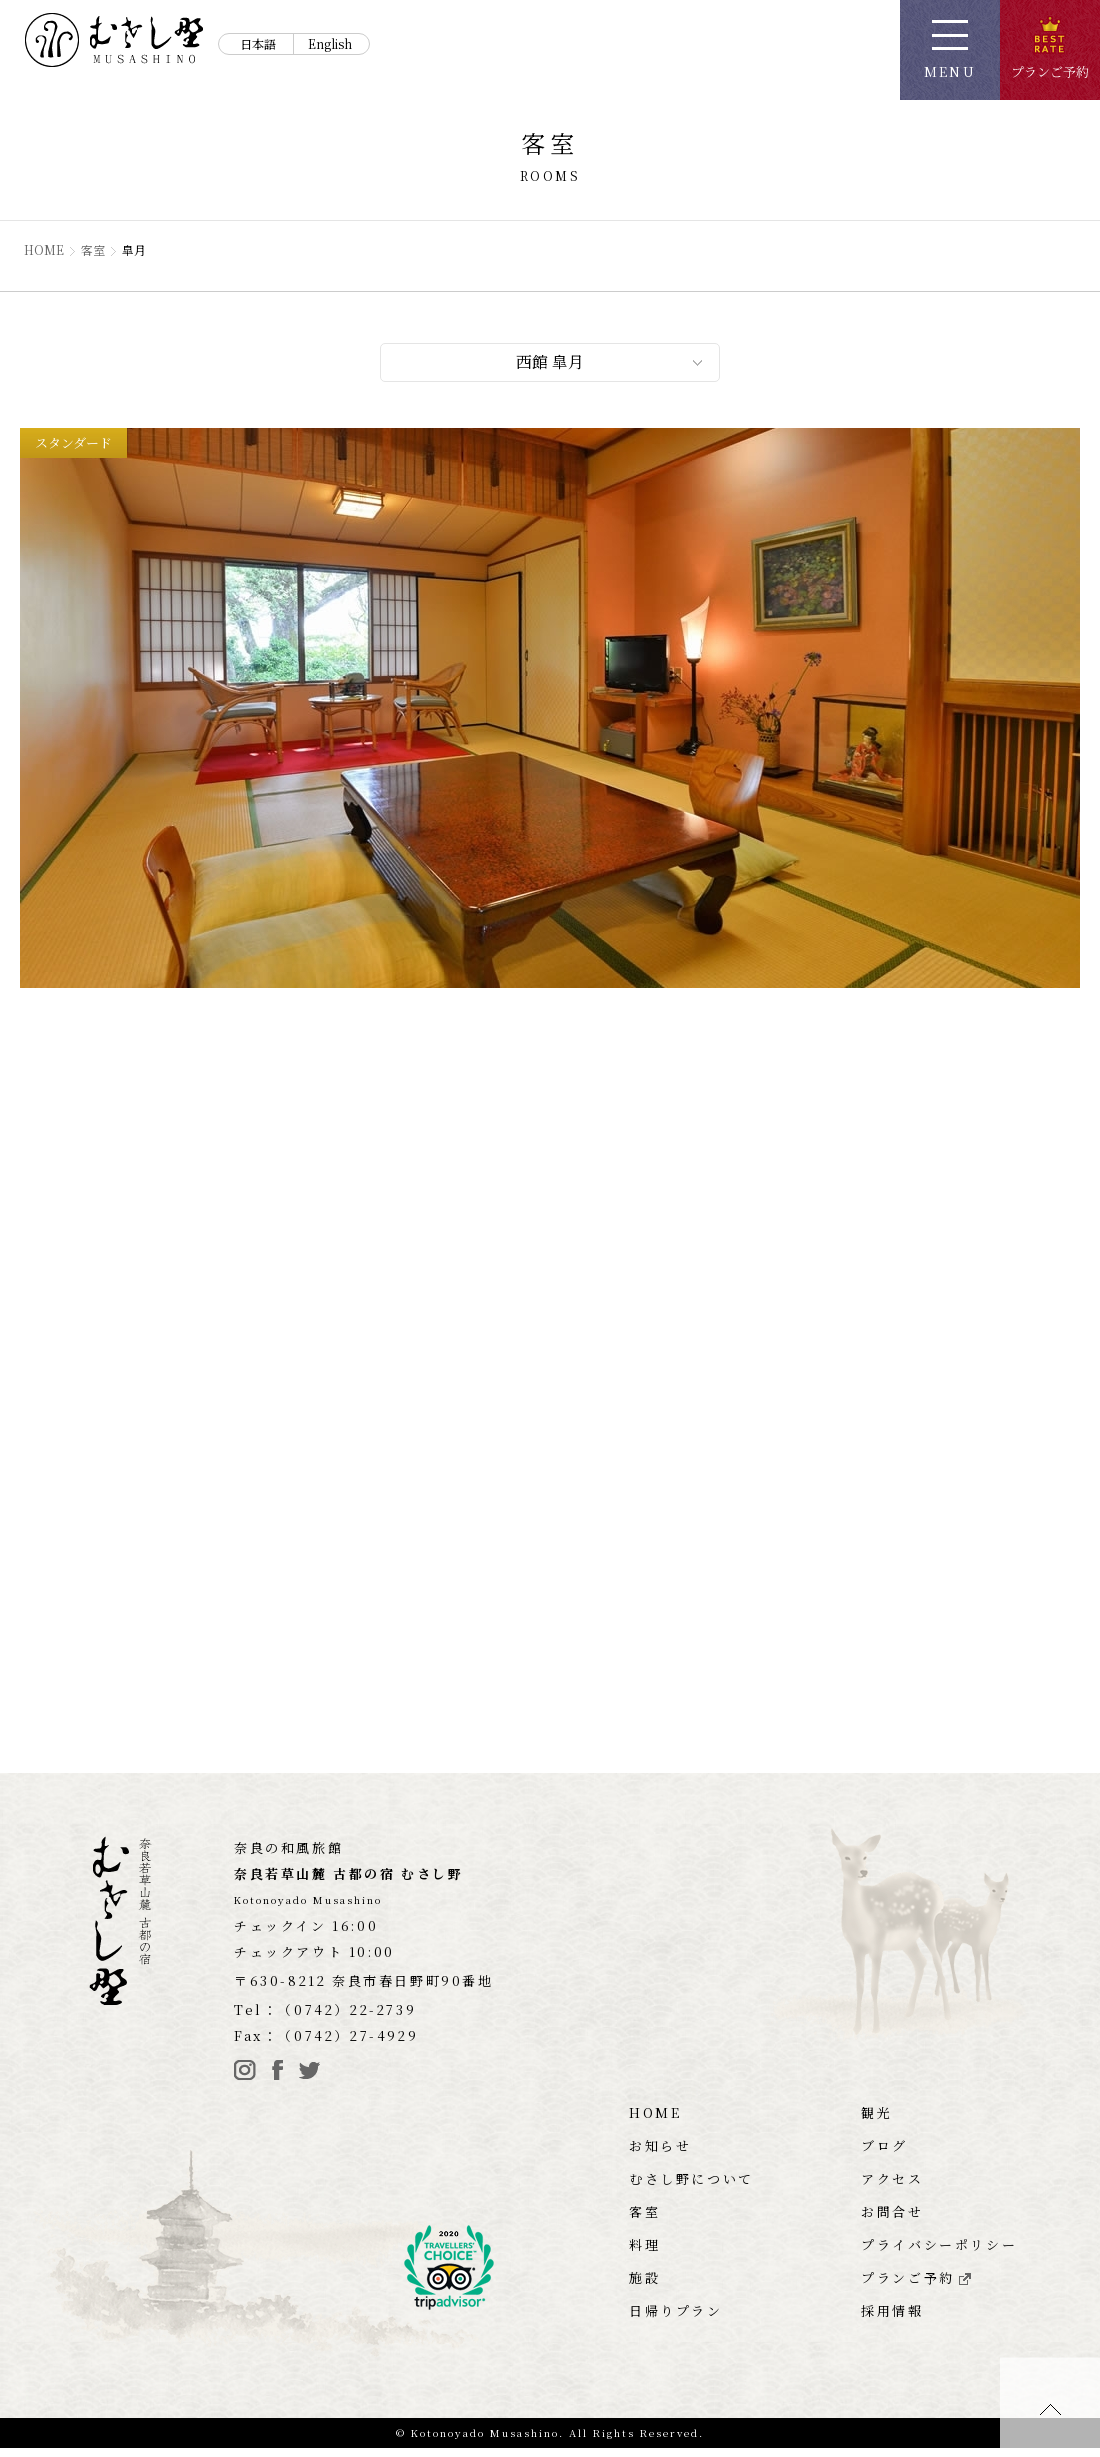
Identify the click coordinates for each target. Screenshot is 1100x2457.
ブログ (884, 2154)
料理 (644, 2253)
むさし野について (691, 2187)
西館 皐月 (550, 363)
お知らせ (660, 2154)
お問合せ (892, 2220)
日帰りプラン (676, 2319)
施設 (644, 2286)
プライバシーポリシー (939, 2253)
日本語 (258, 43)
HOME (45, 249)
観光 (876, 2121)
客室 (94, 249)
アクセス (892, 2187)
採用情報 (892, 2319)
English (330, 43)
